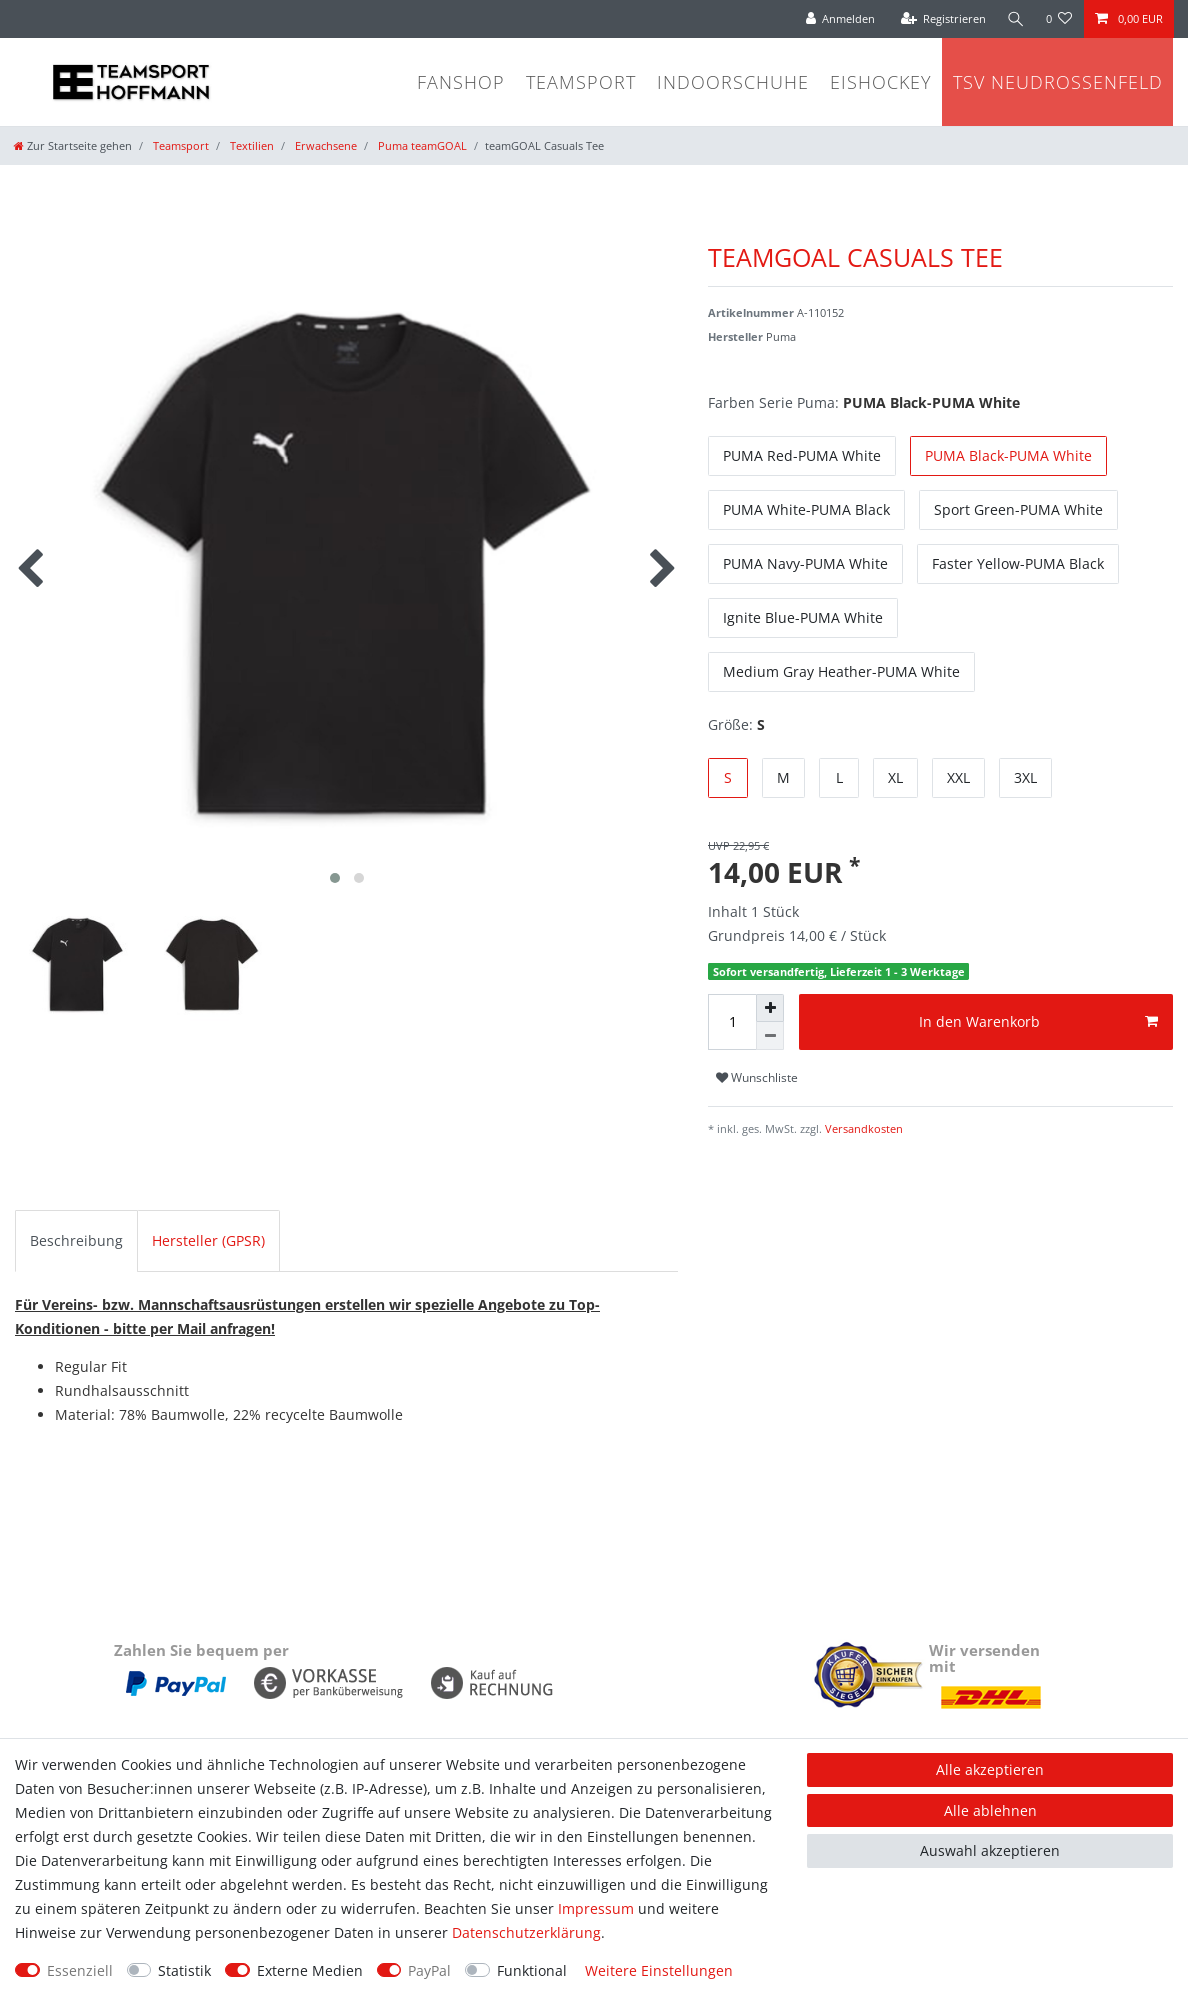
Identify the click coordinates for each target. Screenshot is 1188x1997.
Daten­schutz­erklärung (526, 1932)
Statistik (184, 1970)
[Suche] (1015, 19)
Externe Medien (310, 1970)
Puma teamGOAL (421, 145)
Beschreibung (76, 1240)
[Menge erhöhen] (770, 1008)
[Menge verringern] (770, 1036)
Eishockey (881, 82)
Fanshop (461, 82)
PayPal (429, 1970)
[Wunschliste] (1059, 19)
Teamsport (581, 82)
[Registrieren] (941, 19)
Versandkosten (862, 1128)
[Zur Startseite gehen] (73, 145)
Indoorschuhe (733, 82)
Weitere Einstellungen (659, 1970)
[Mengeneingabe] (732, 1022)
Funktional (532, 1970)
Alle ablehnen (990, 1810)
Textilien (250, 145)
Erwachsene (324, 145)
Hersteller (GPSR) (208, 1240)
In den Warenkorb (1038, 1021)
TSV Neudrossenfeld (1058, 82)
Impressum (596, 1908)
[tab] (76, 1241)
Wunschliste (757, 1077)
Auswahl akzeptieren (990, 1850)
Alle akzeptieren (990, 1769)
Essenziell (80, 1970)
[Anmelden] (838, 19)
